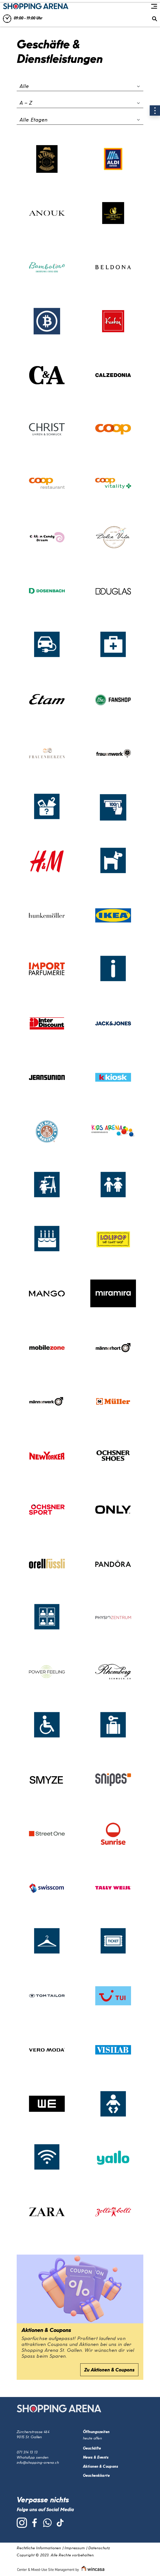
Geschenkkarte (96, 2476)
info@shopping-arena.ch (38, 2463)
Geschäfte (92, 2448)
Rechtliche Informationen (39, 2548)
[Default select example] (80, 86)
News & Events (95, 2457)
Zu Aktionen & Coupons (109, 2370)
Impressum (75, 2548)
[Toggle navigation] (154, 6)
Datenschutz (99, 2548)
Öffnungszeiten (96, 2432)
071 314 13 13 (27, 2452)
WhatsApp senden (33, 2457)
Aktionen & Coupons (100, 2466)
